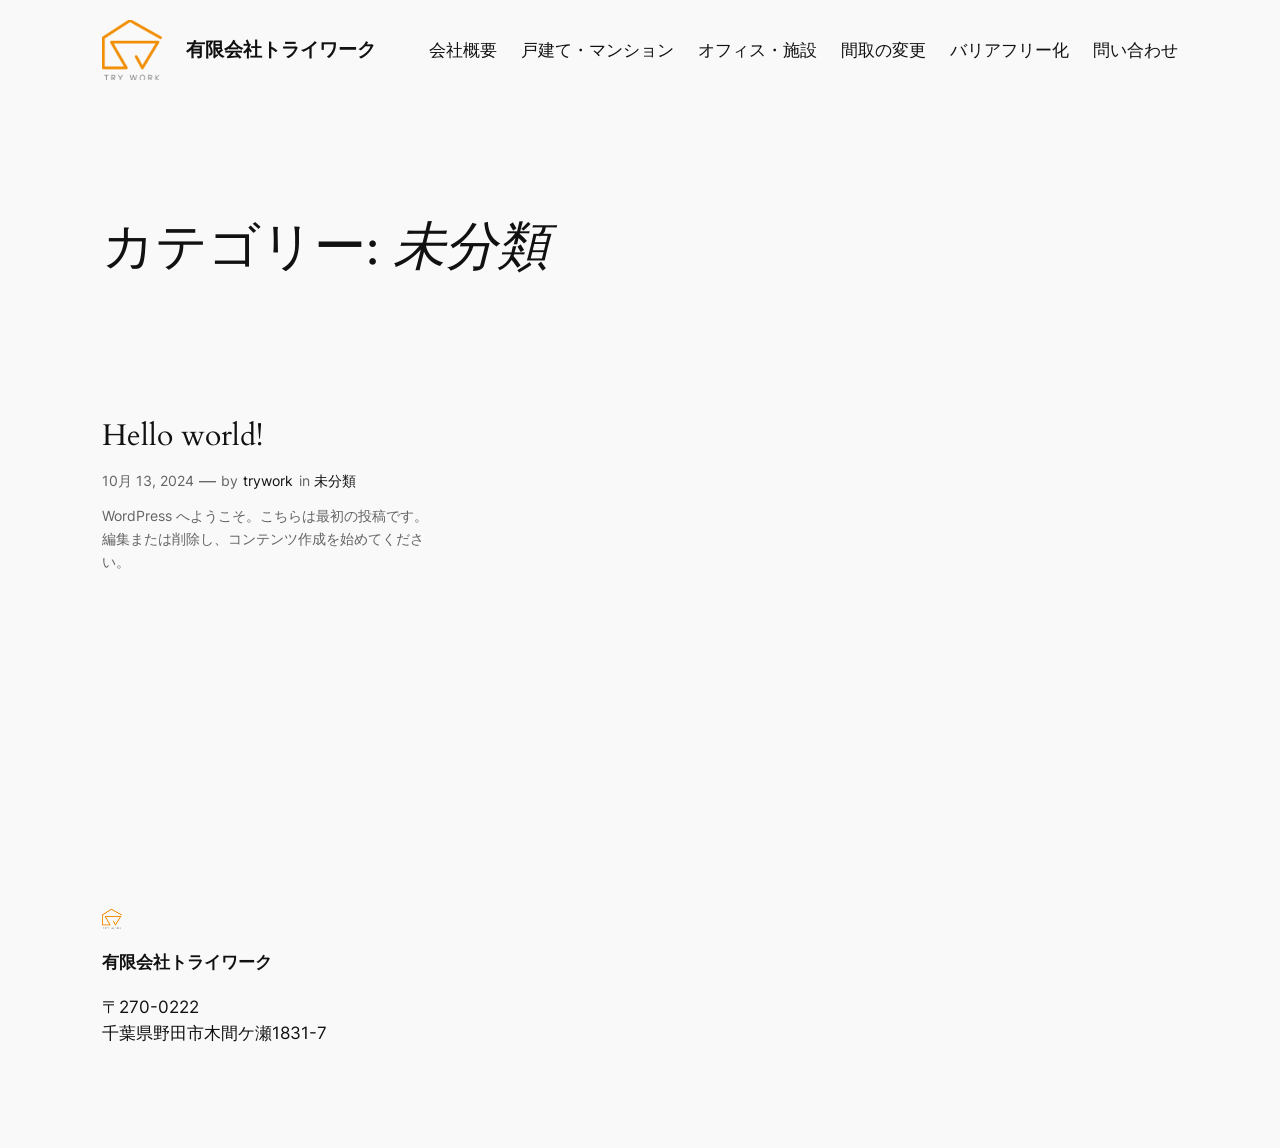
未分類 (335, 480)
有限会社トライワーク (281, 49)
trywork (268, 480)
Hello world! (182, 437)
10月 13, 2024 (148, 480)
